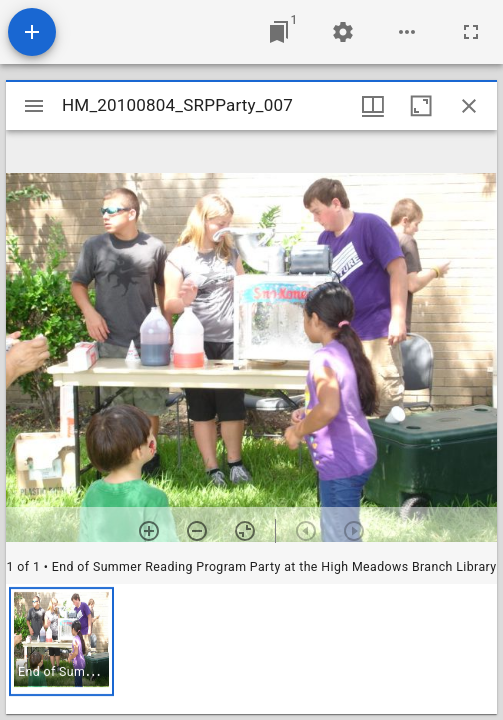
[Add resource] (32, 32)
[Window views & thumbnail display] (373, 106)
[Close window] (469, 106)
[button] (61, 641)
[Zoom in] (149, 531)
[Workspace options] (407, 32)
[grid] (251, 649)
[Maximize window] (421, 106)
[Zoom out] (197, 531)
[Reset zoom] (245, 531)
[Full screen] (471, 32)
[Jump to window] (279, 32)
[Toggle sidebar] (34, 106)
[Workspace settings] (343, 32)
